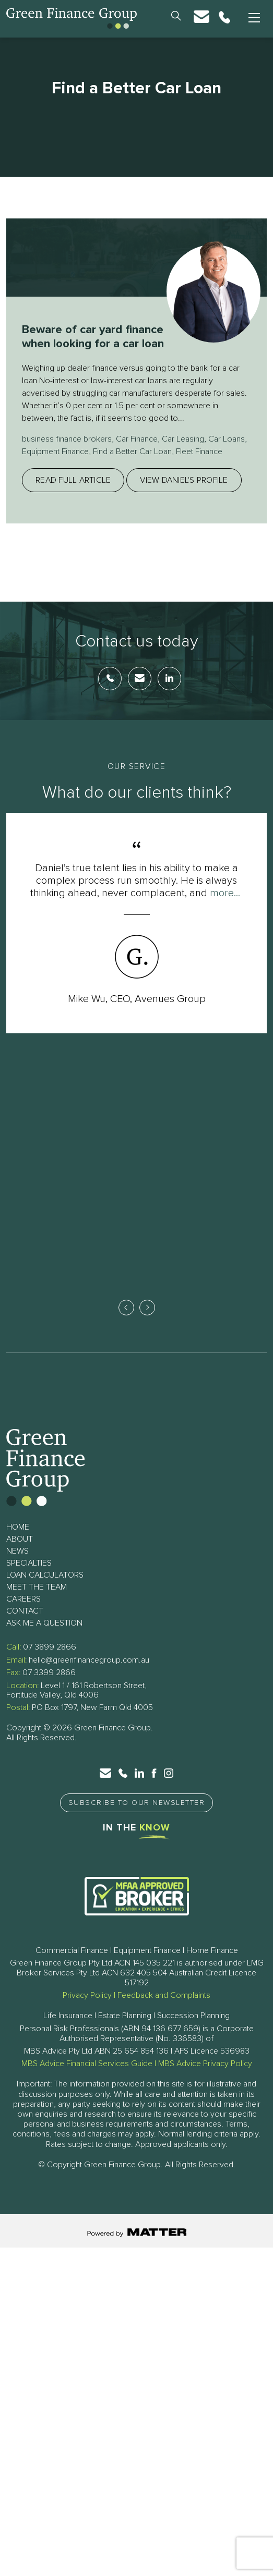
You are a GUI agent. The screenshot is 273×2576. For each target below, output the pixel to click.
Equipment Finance (55, 466)
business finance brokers (67, 453)
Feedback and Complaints (163, 2010)
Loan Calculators (45, 1590)
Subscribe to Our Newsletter (136, 1818)
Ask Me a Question (44, 1638)
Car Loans (226, 453)
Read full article (73, 495)
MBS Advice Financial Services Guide (86, 2078)
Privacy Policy (87, 2010)
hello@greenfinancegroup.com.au (89, 1675)
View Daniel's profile (184, 495)
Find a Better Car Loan (132, 466)
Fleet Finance (199, 466)
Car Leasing (183, 453)
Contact (24, 1626)
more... (225, 907)
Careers (23, 1614)
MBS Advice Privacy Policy (205, 2078)
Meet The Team (36, 1602)
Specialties (29, 1578)
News (17, 1566)
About (19, 1554)
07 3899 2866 (49, 1662)
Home (17, 1542)
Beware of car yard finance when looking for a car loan (93, 343)
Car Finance (137, 453)
